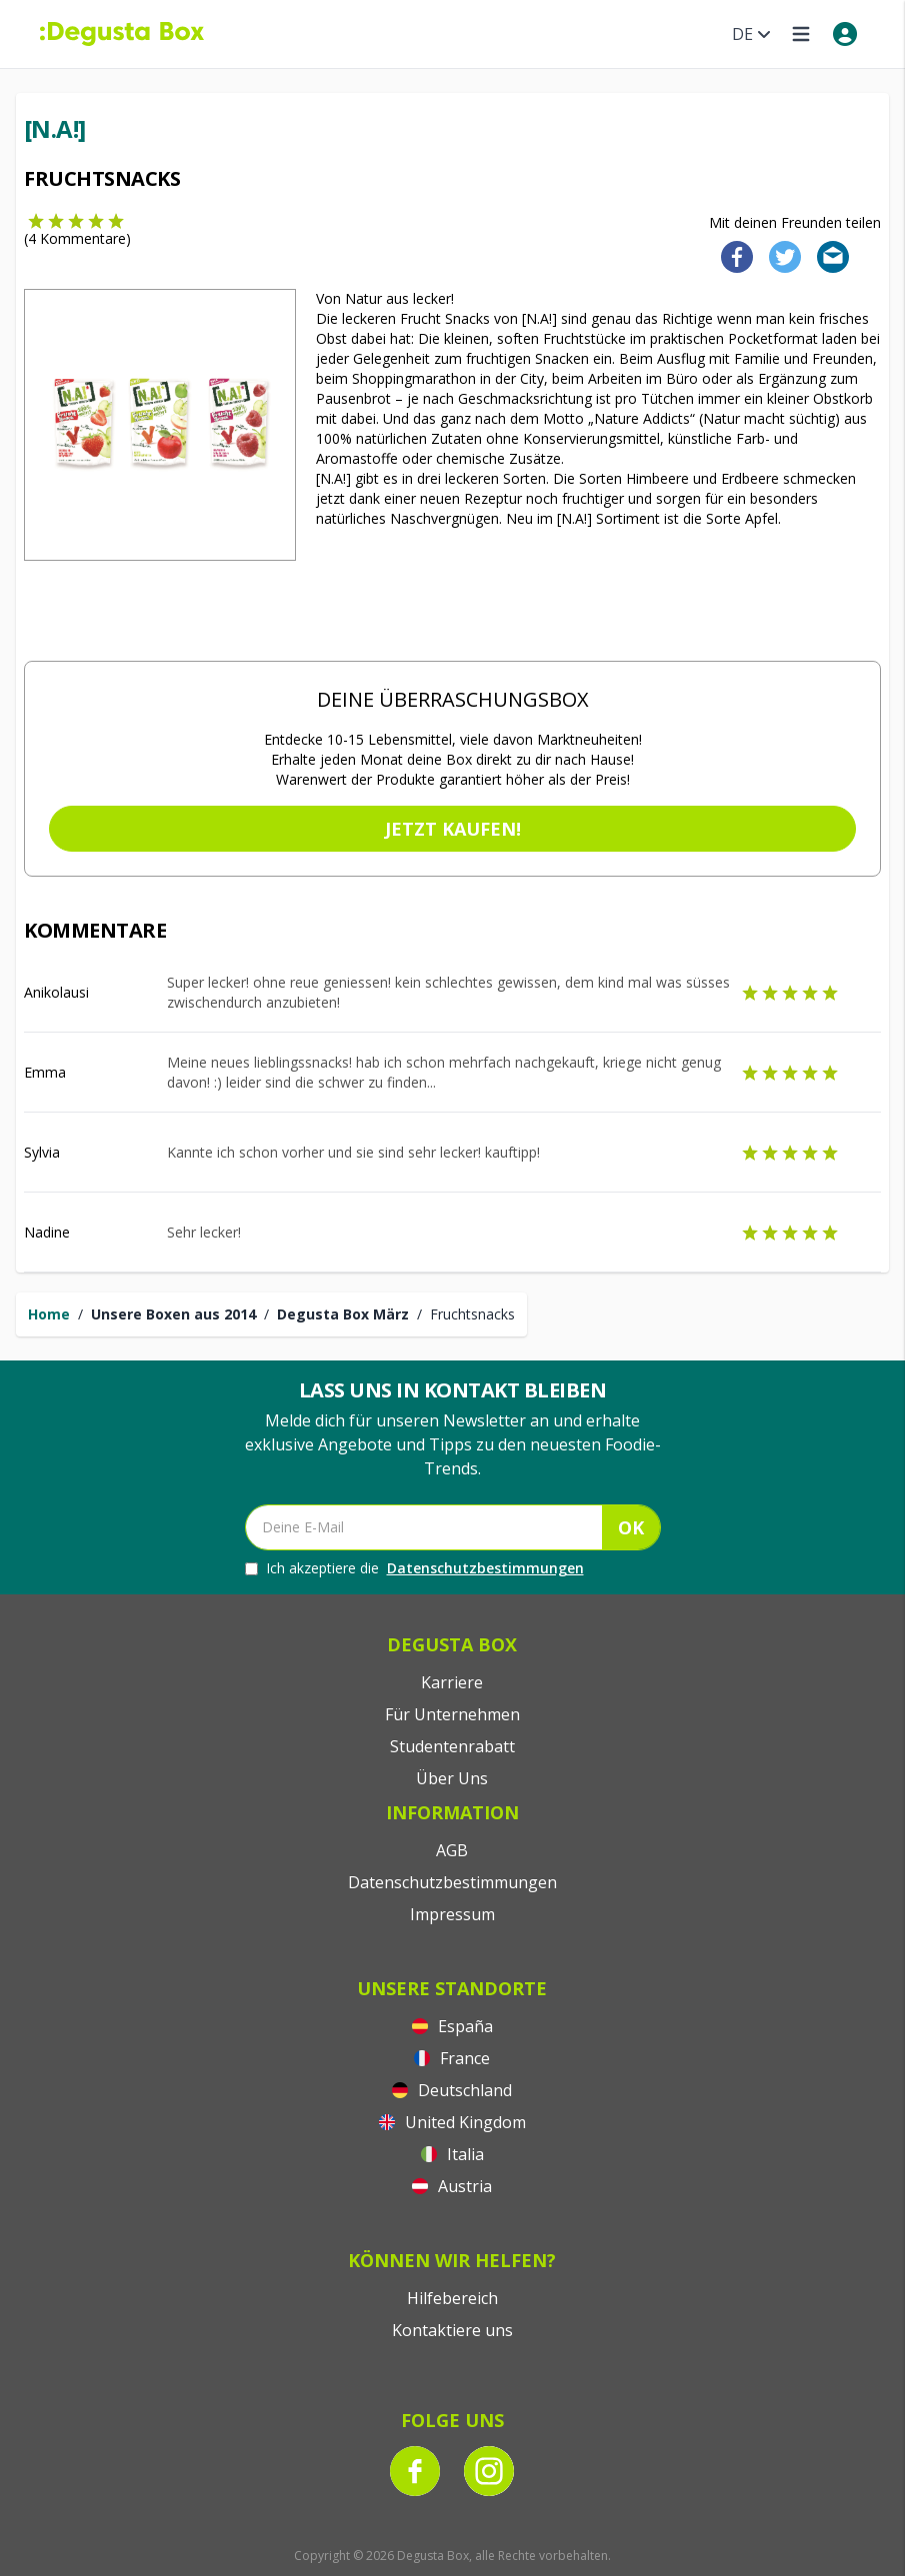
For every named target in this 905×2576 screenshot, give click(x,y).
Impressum (452, 1914)
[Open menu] (801, 34)
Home (49, 1313)
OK (631, 1527)
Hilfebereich (452, 2298)
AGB (452, 1850)
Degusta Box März (343, 1313)
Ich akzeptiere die (414, 1568)
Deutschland (452, 2090)
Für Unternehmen (452, 1714)
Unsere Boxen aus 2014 (173, 1313)
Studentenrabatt (452, 1746)
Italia (452, 2154)
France (452, 2058)
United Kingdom (452, 2122)
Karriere (452, 1682)
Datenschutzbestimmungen (485, 1567)
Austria (452, 2186)
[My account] (845, 34)
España (452, 2026)
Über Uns (452, 1778)
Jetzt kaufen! (453, 829)
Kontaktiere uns (452, 2330)
